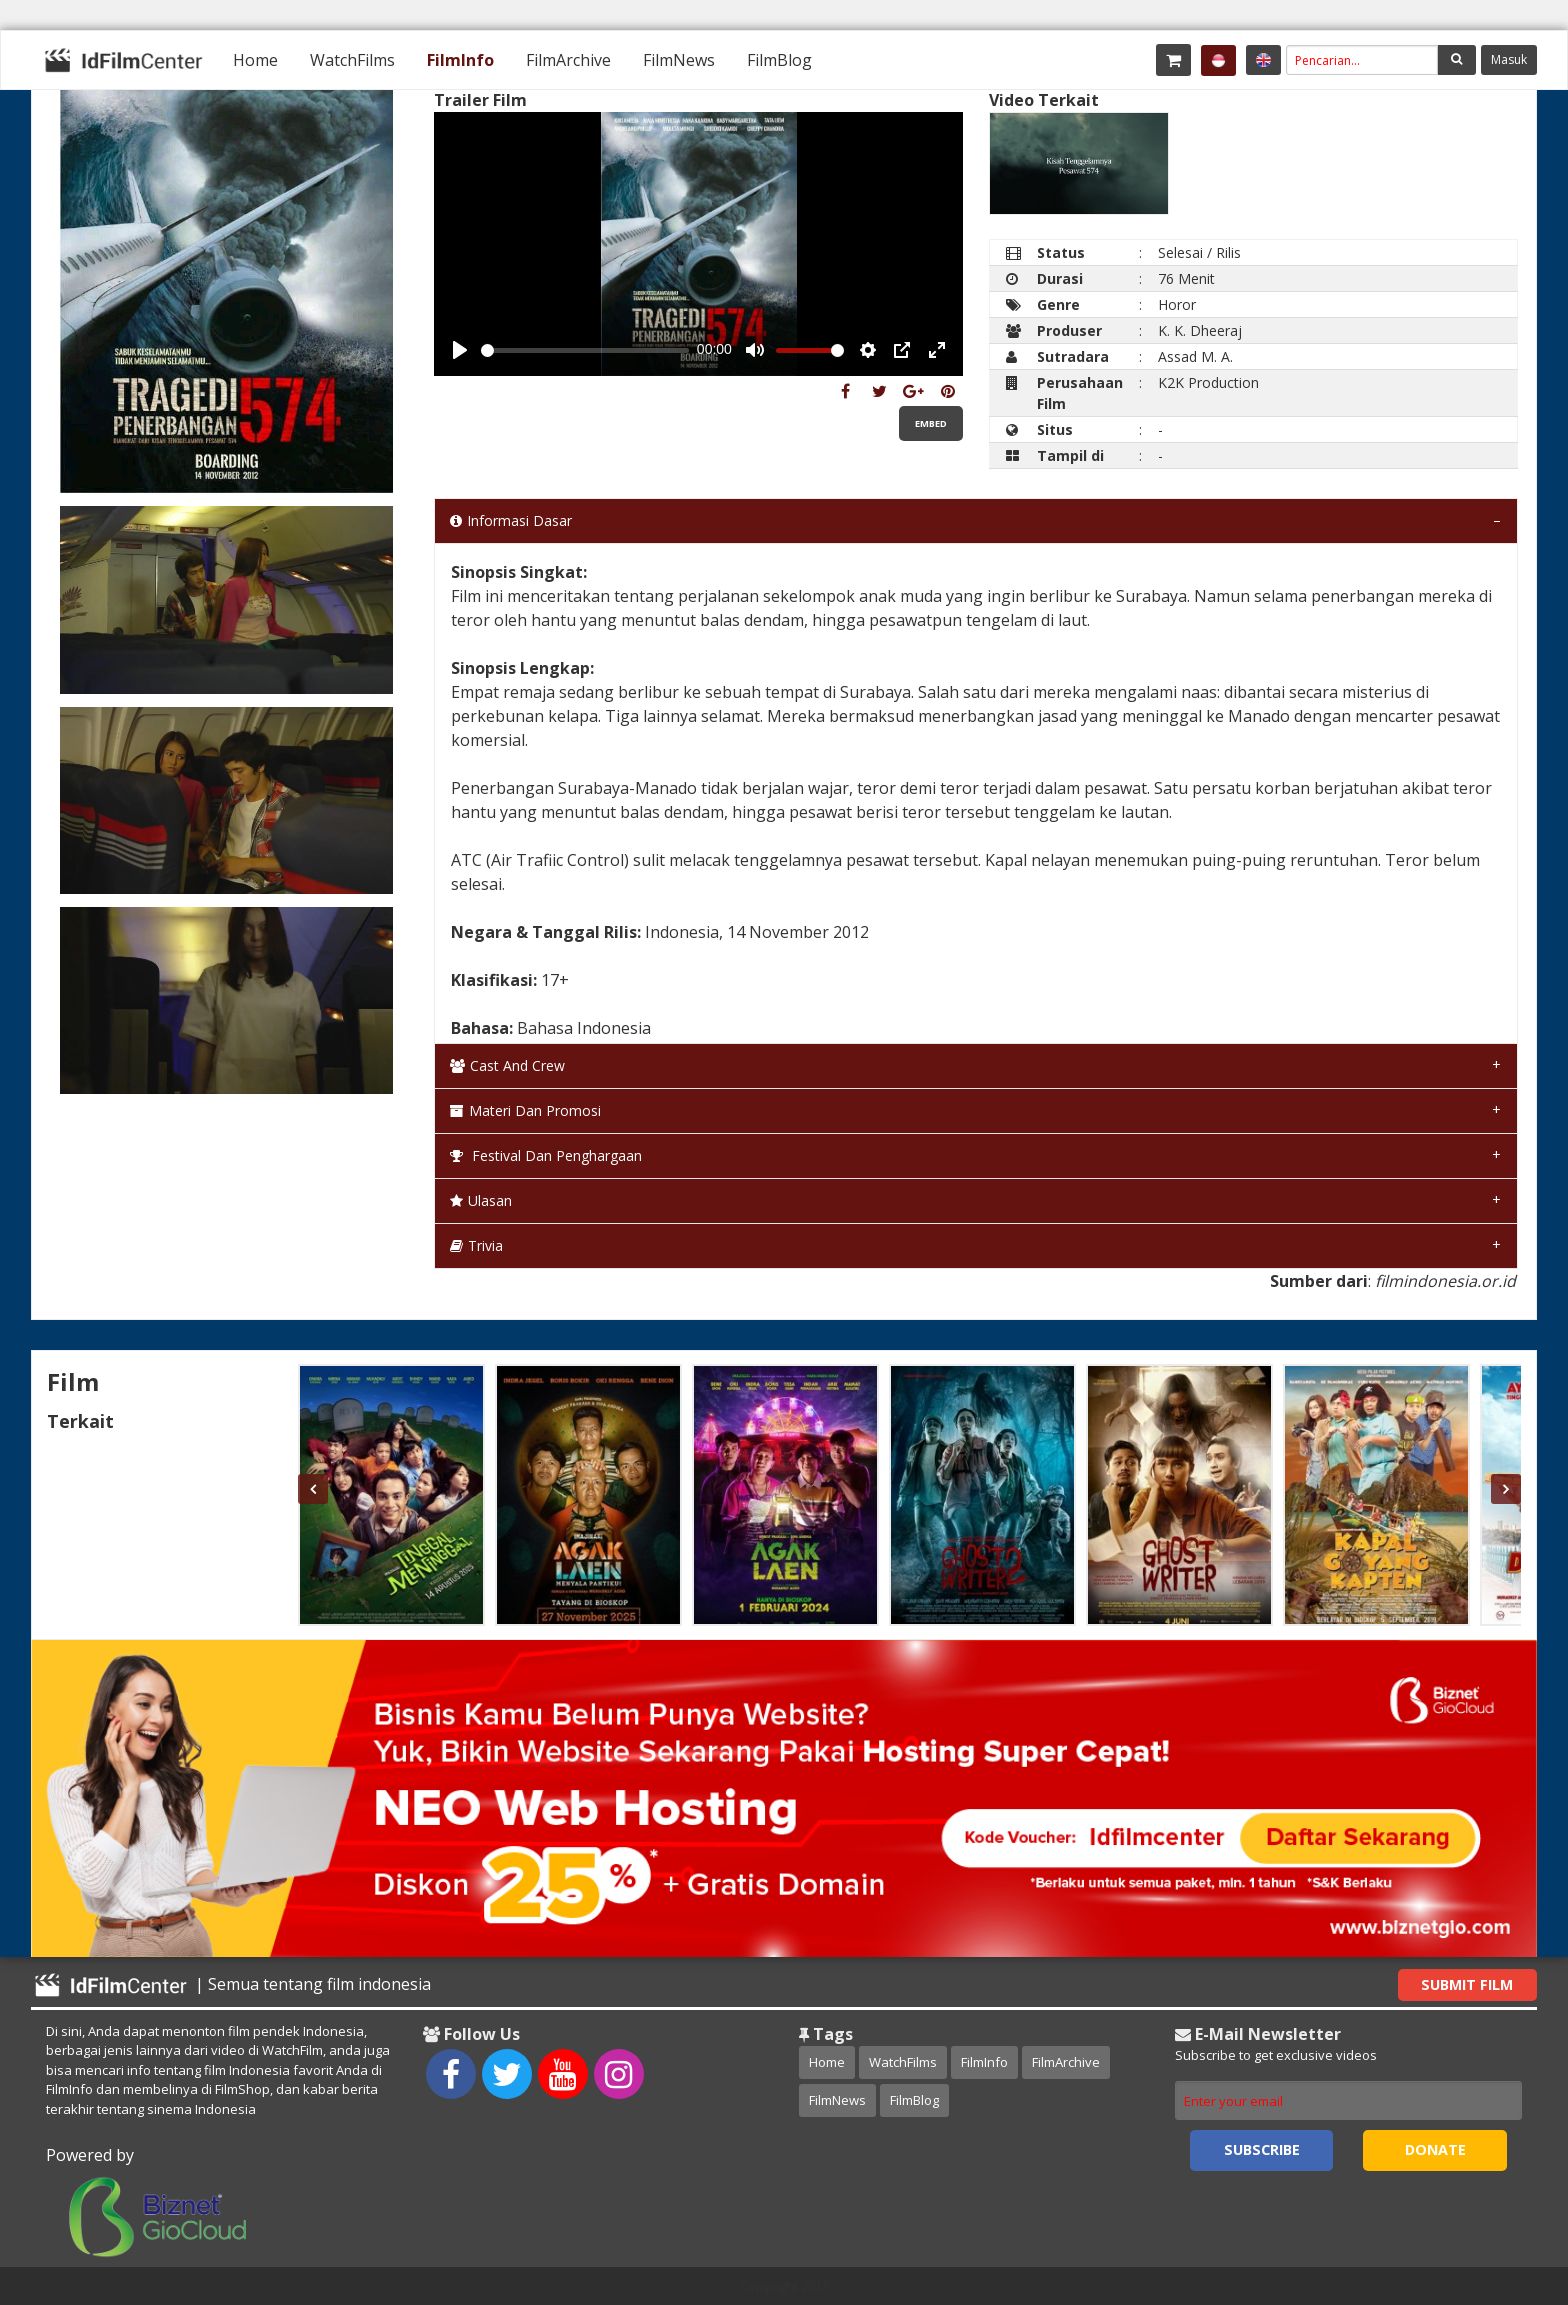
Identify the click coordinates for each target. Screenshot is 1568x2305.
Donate (1435, 2149)
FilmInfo (460, 60)
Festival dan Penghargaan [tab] (546, 1155)
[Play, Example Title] (460, 350)
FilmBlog (779, 60)
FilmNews (679, 60)
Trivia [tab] (476, 1245)
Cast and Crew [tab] (507, 1065)
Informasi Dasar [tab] (511, 520)
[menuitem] (255, 60)
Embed (931, 423)
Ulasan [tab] (481, 1200)
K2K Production (1208, 382)
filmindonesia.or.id (1445, 1281)
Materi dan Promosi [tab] (525, 1110)
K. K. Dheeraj (1200, 330)
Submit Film (1467, 1984)
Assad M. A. (1195, 356)
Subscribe (1262, 2149)
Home (255, 60)
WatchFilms (352, 60)
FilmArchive (568, 60)
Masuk (1509, 59)
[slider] (585, 350)
